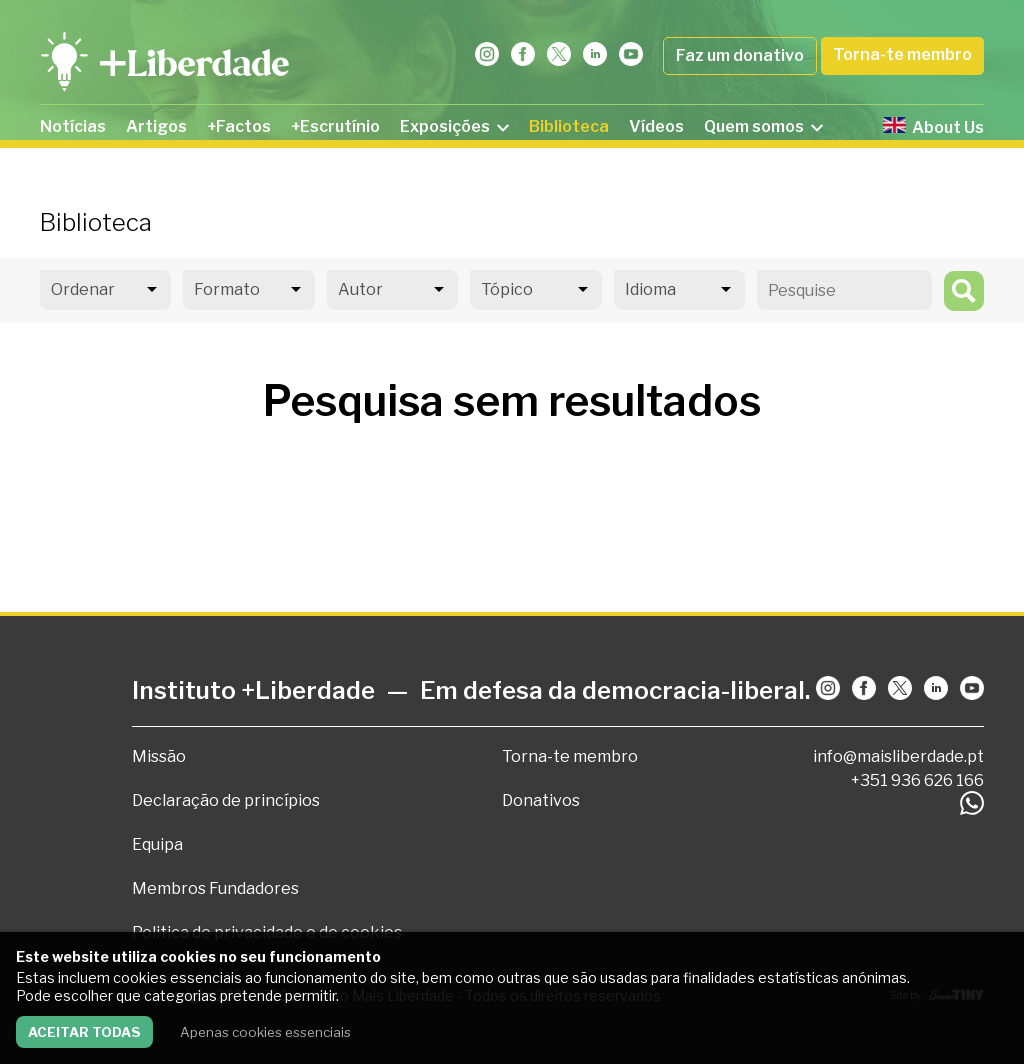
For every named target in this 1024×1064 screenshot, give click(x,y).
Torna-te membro (902, 54)
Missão (159, 756)
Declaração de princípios (226, 800)
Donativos (541, 800)
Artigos (156, 126)
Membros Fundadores (215, 888)
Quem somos (763, 126)
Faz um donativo (740, 55)
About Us (933, 127)
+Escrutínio (335, 126)
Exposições (454, 126)
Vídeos (656, 126)
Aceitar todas (84, 1032)
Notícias (73, 126)
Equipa (157, 844)
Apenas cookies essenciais (265, 1032)
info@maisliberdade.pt (898, 756)
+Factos (239, 126)
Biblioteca (569, 126)
